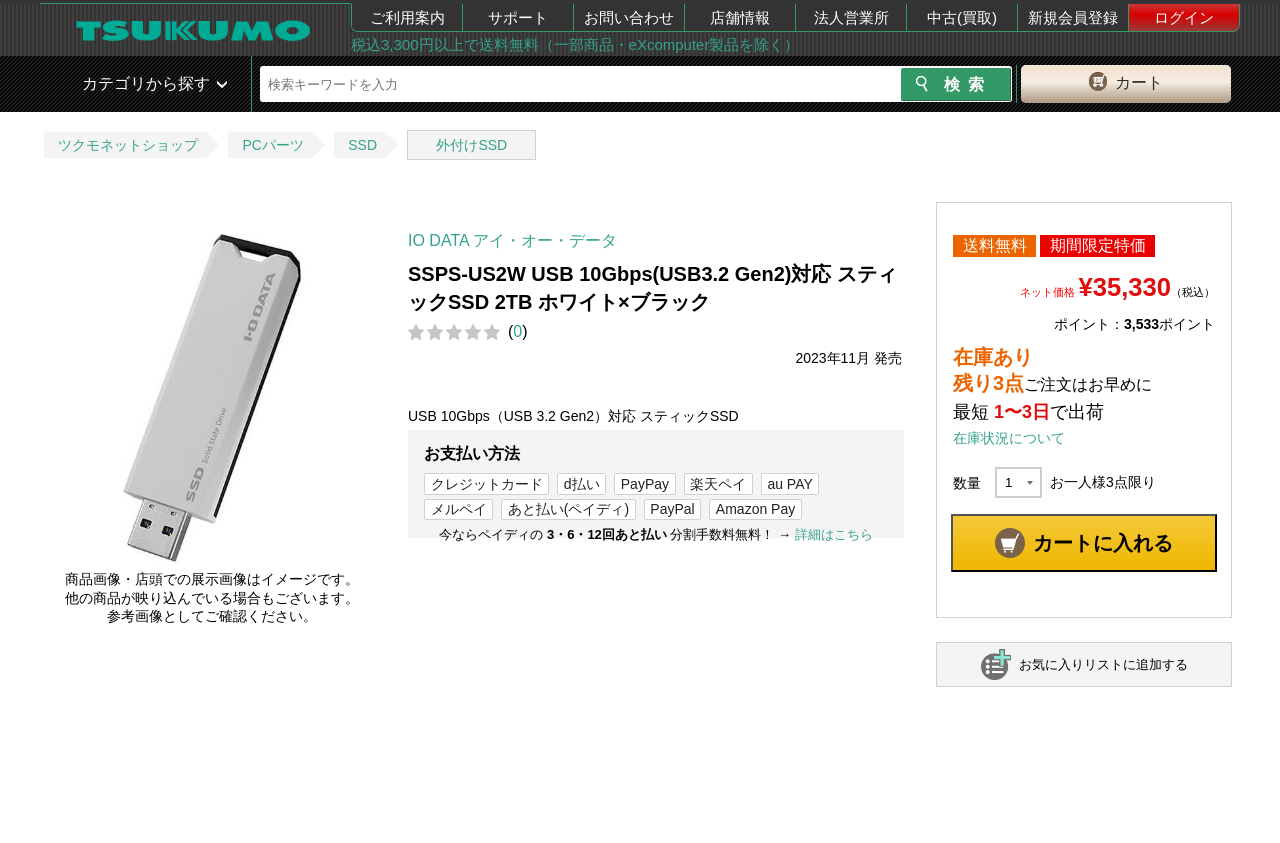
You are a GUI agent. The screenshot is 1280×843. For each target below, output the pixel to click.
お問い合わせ (629, 17)
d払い (582, 484)
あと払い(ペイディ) (568, 509)
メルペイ (459, 509)
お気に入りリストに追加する (1103, 664)
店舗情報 (740, 17)
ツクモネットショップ (128, 145)
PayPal (672, 509)
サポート (518, 17)
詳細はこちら (834, 534)
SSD (362, 145)
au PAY (789, 484)
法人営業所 (851, 17)
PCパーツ (272, 145)
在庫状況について (1009, 438)
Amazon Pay (755, 509)
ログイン (1184, 17)
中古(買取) (962, 17)
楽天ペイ (718, 484)
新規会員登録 (1073, 17)
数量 (967, 483)
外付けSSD (471, 145)
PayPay (645, 484)
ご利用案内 (407, 17)
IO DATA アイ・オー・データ (512, 240)
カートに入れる (1103, 543)
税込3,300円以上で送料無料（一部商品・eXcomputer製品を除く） (575, 44)
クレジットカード (487, 484)
